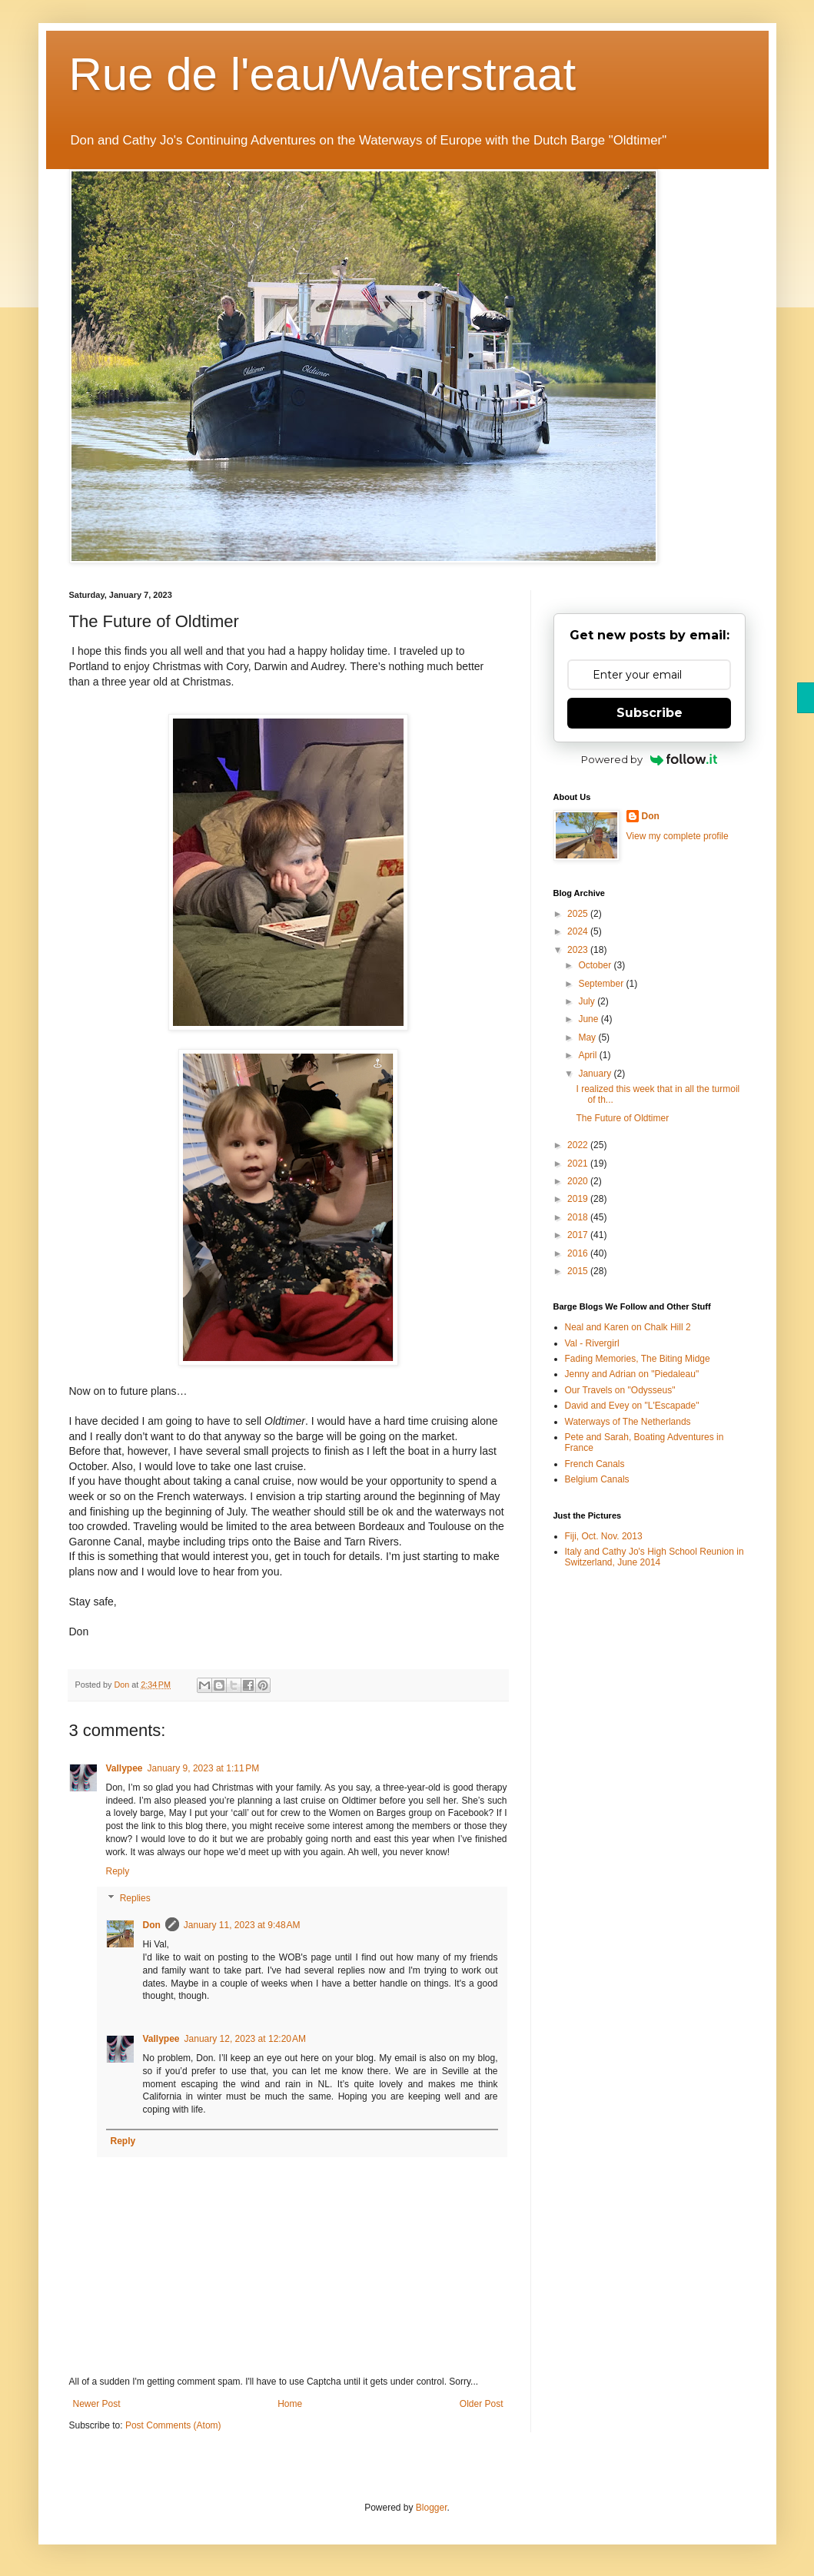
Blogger (431, 2507)
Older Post (481, 2403)
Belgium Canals (597, 1479)
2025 (578, 913)
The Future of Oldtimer (622, 1118)
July (587, 1001)
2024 (578, 931)
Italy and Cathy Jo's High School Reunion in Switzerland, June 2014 (654, 1557)
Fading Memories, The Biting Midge (637, 1358)
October (595, 965)
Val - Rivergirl (592, 1343)
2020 (578, 1181)
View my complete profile (677, 836)
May (588, 1037)
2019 (578, 1198)
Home (289, 2403)
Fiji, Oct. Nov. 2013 (604, 1536)
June (589, 1019)
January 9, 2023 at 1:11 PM (204, 1768)
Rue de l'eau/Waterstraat (322, 74)
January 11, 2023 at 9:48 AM (242, 1925)
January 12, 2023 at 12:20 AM (245, 2038)
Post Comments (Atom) (173, 2425)
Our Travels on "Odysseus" (620, 1390)
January (595, 1073)
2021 (578, 1163)
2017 (578, 1235)
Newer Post (97, 2403)
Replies (135, 1899)
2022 (578, 1145)
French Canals (595, 1464)
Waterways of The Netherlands (628, 1421)
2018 (578, 1217)
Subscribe (649, 712)
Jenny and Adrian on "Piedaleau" (632, 1374)
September (602, 983)
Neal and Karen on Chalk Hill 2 (628, 1327)
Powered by (649, 759)
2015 (578, 1271)
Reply (118, 1871)
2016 (578, 1253)
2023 (578, 949)
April (588, 1055)
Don (152, 1925)
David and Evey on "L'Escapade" (632, 1405)
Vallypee (124, 1768)
